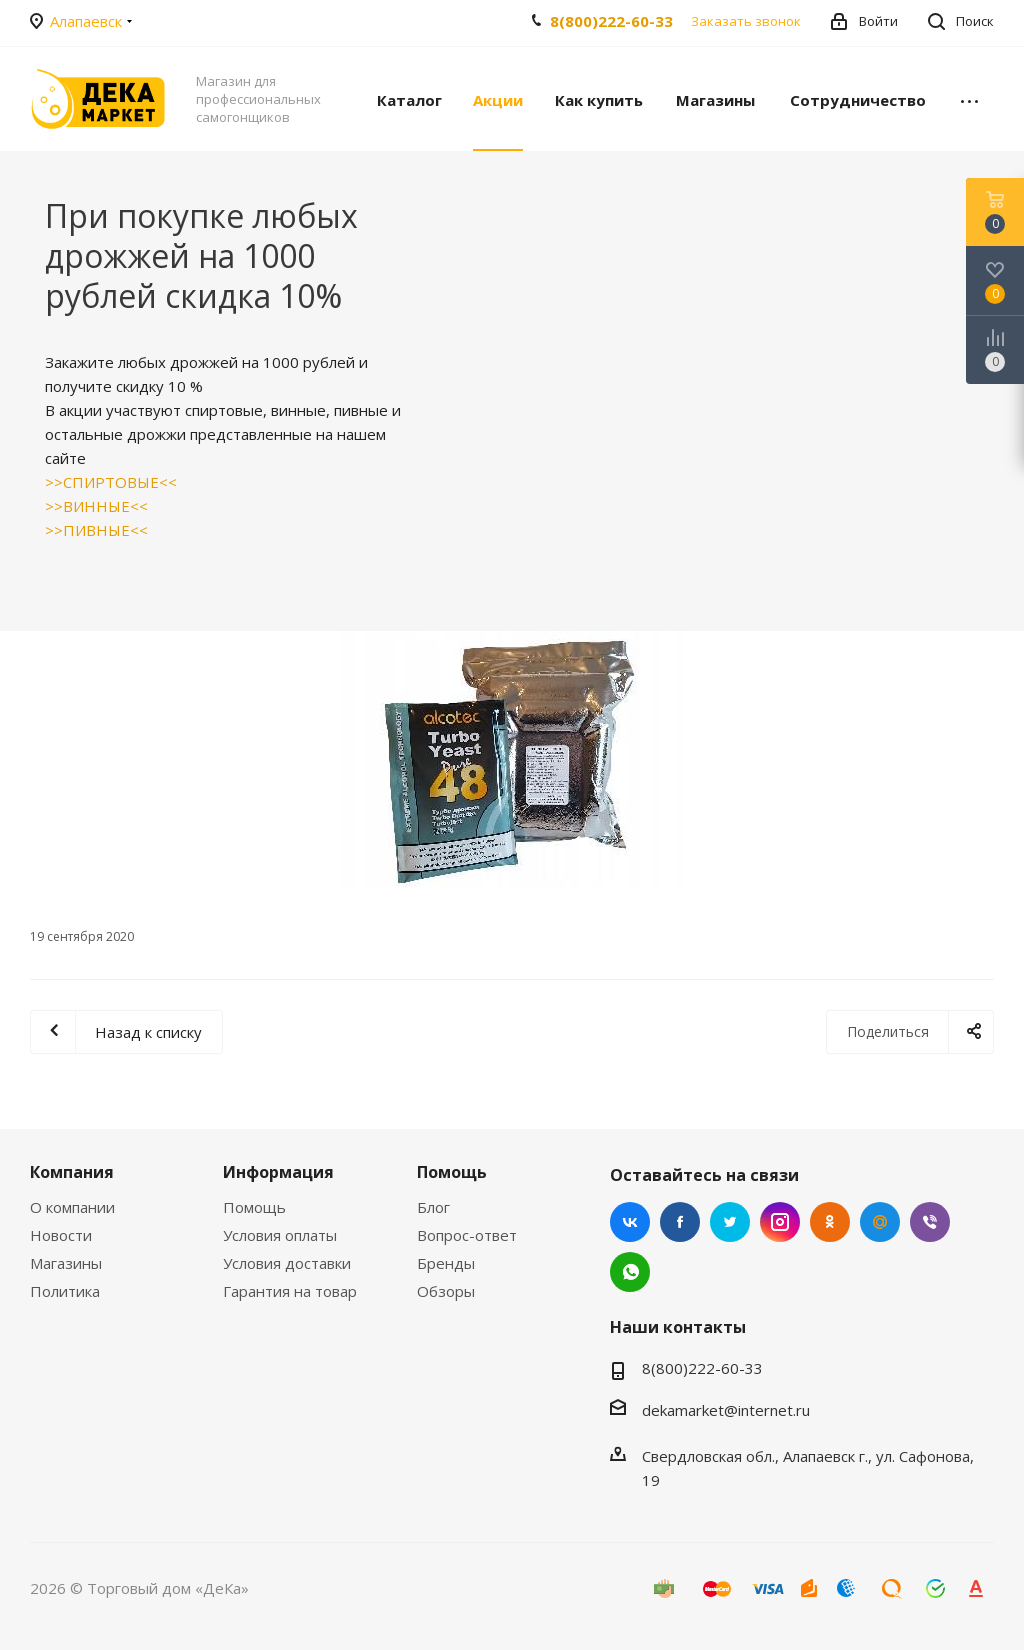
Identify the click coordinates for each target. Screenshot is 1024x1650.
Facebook (680, 1222)
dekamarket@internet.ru (726, 1410)
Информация (278, 1172)
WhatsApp (630, 1272)
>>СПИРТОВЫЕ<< (111, 482)
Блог (433, 1207)
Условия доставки (287, 1263)
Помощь (254, 1207)
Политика (65, 1291)
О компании (72, 1207)
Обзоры (446, 1291)
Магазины (66, 1263)
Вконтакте (630, 1222)
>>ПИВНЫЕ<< (96, 530)
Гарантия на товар (290, 1291)
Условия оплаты (280, 1235)
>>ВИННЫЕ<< (96, 506)
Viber (930, 1222)
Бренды (446, 1263)
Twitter (730, 1222)
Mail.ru (880, 1222)
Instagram (780, 1222)
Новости (61, 1235)
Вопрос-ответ (467, 1235)
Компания (72, 1172)
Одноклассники (830, 1222)
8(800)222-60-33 (611, 21)
